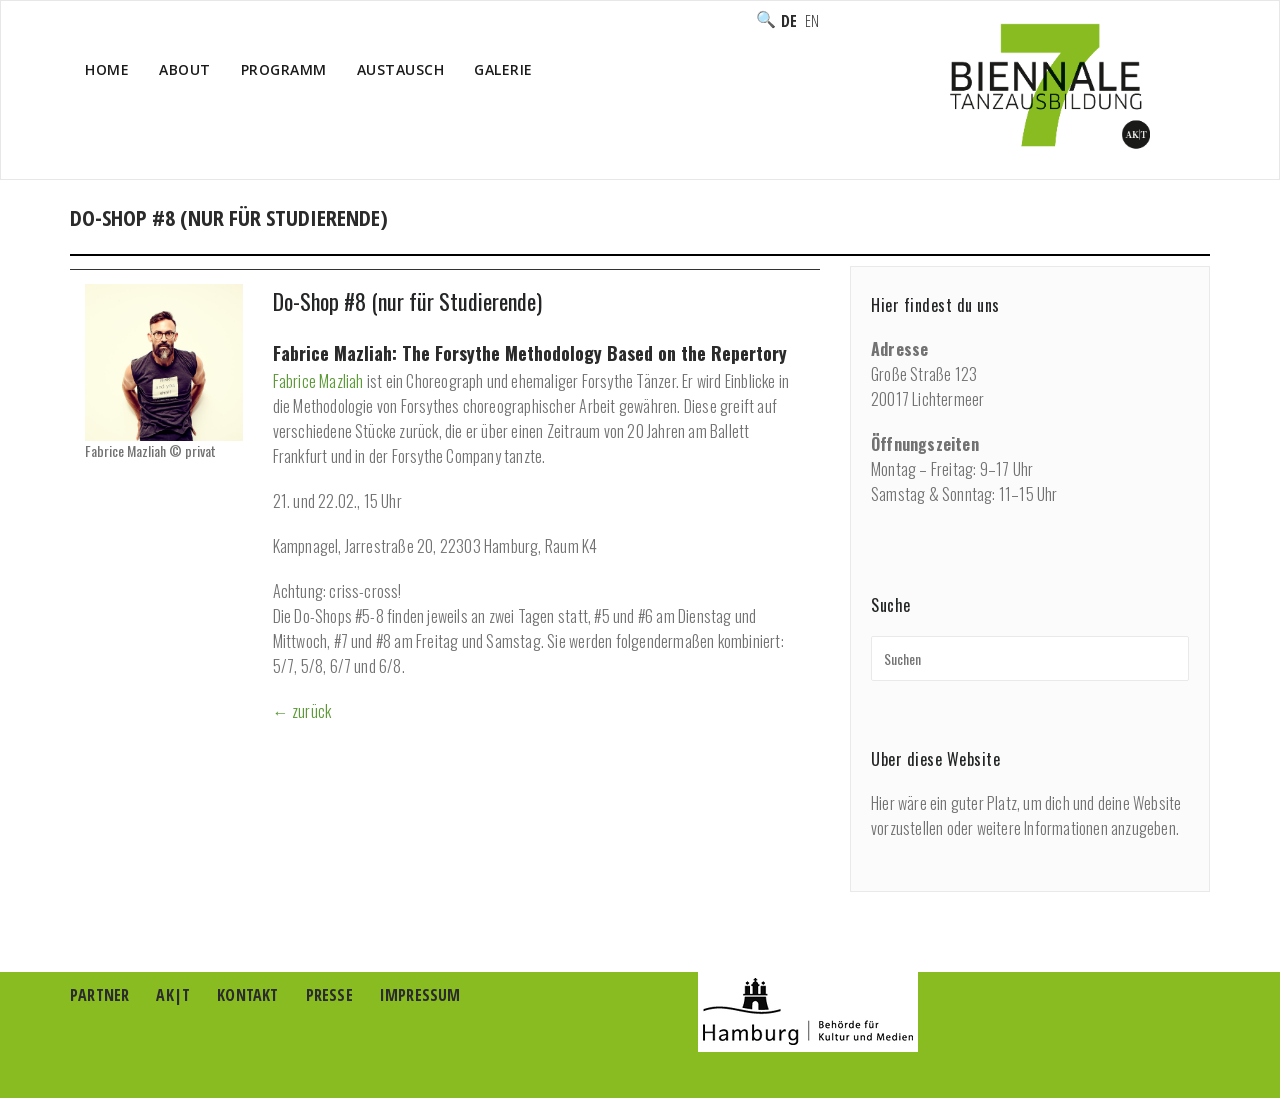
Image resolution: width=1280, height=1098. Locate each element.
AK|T (173, 995)
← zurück (302, 711)
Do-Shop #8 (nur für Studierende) (407, 301)
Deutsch (789, 21)
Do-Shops (920, 239)
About (185, 69)
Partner (99, 995)
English (812, 21)
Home (107, 69)
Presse (329, 995)
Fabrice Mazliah (318, 381)
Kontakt (247, 995)
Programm (284, 69)
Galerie (503, 69)
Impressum (420, 995)
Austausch (401, 69)
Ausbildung (823, 239)
